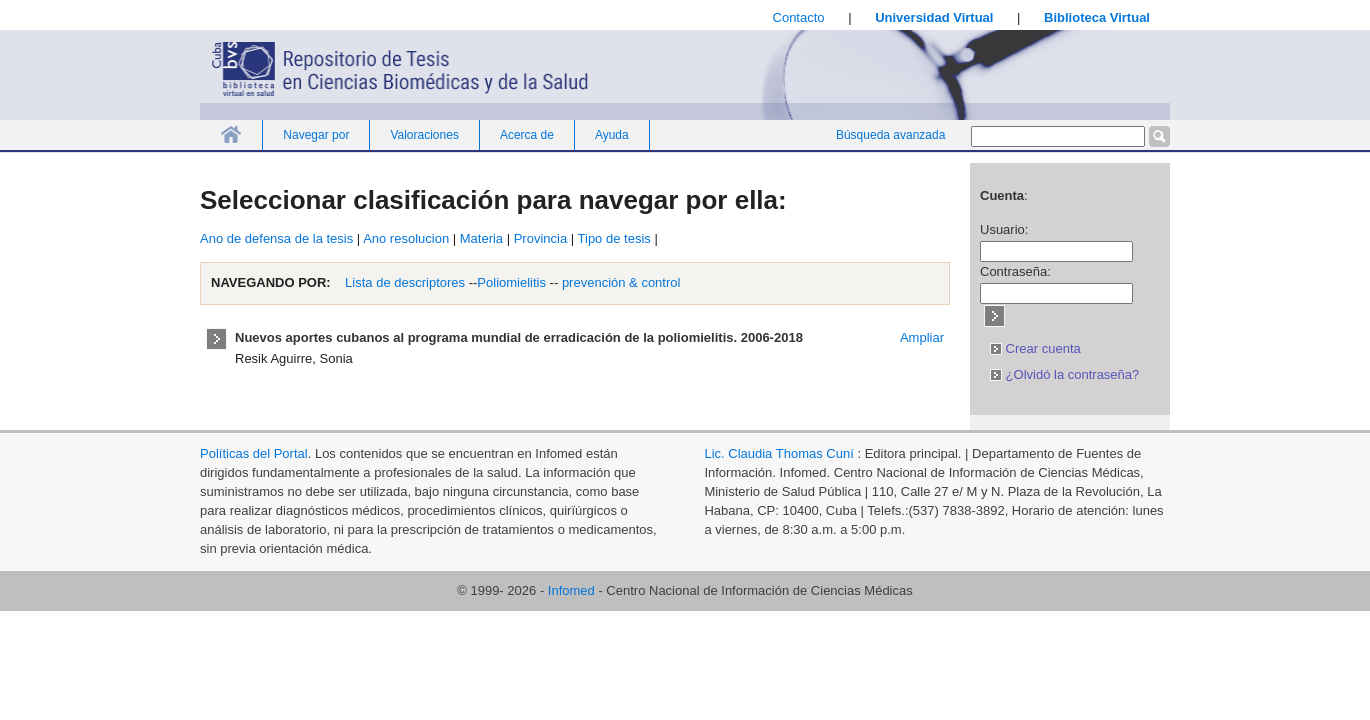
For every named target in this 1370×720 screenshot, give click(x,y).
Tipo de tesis (614, 238)
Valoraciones (424, 135)
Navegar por (316, 135)
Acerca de (527, 135)
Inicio (231, 134)
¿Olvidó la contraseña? (1064, 374)
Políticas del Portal (254, 453)
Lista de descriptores (404, 282)
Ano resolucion (406, 238)
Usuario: (1004, 229)
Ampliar (922, 337)
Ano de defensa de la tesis (276, 238)
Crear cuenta (1035, 348)
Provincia (540, 238)
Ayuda (612, 135)
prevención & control (621, 282)
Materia (481, 238)
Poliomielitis (511, 282)
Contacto (799, 17)
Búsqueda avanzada (890, 135)
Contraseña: (1015, 271)
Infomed (571, 590)
